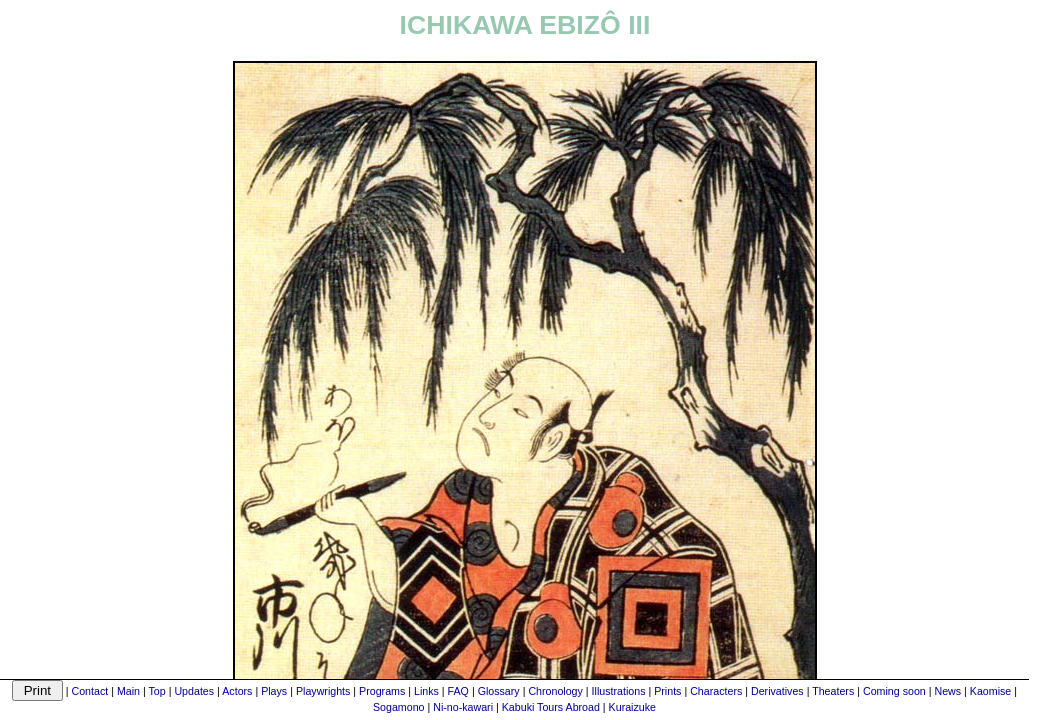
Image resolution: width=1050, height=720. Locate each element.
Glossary (499, 691)
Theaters (833, 691)
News (947, 691)
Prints (667, 691)
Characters (716, 691)
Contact (89, 691)
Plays (274, 691)
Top (157, 691)
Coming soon (894, 691)
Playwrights (323, 691)
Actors (237, 691)
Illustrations (619, 691)
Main (128, 691)
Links (426, 691)
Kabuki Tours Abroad (551, 707)
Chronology (555, 691)
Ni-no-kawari (463, 707)
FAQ (458, 691)
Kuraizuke (632, 707)
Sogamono (399, 707)
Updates (194, 691)
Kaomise (990, 691)
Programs (382, 691)
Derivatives (777, 691)
